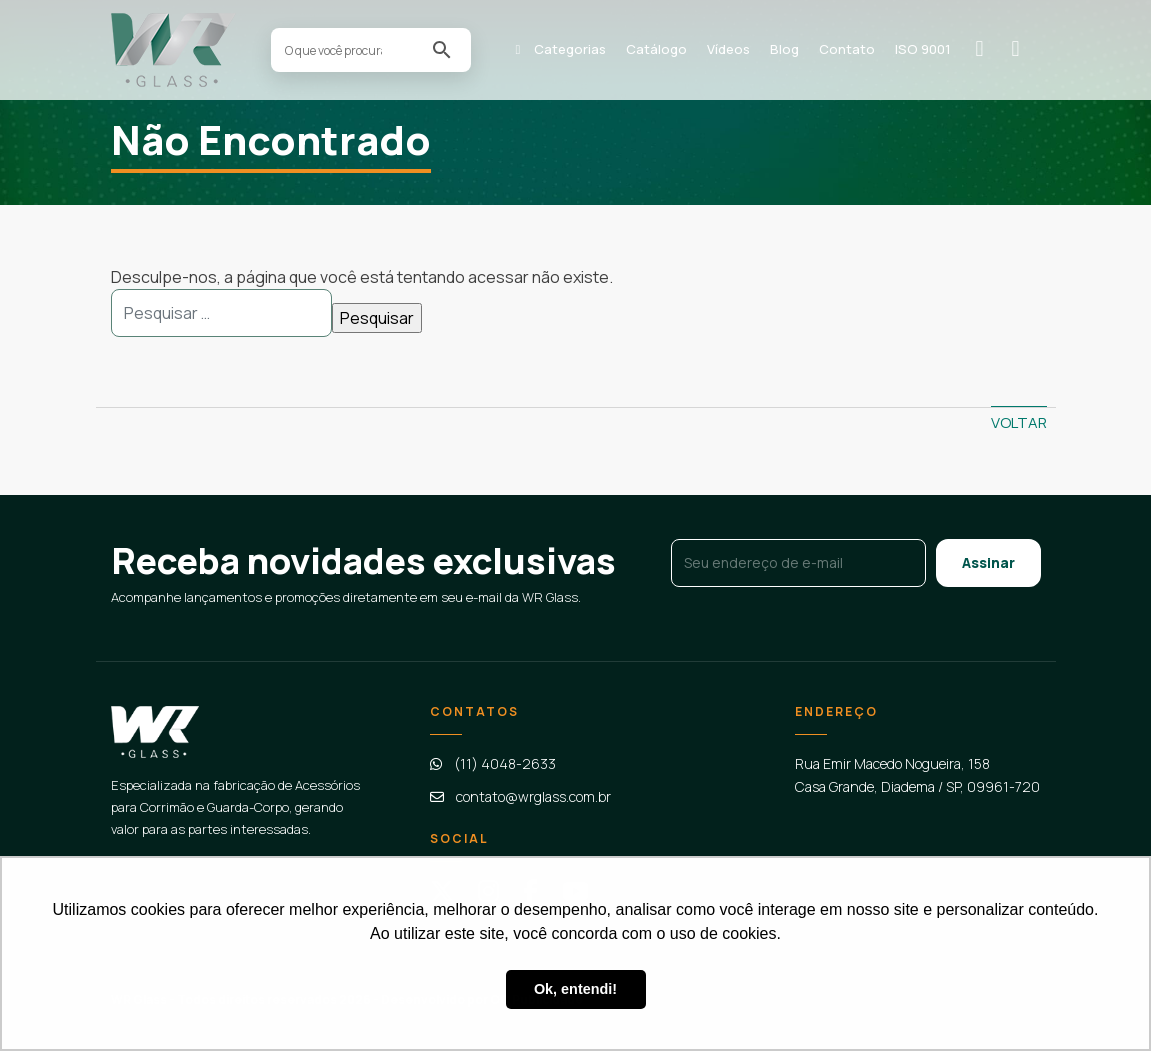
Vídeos (728, 49)
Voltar (1019, 422)
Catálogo (656, 49)
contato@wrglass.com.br (533, 796)
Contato (847, 49)
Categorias (570, 49)
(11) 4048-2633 (505, 763)
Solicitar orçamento (987, 48)
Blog (784, 49)
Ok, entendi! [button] (575, 989)
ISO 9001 (923, 49)
